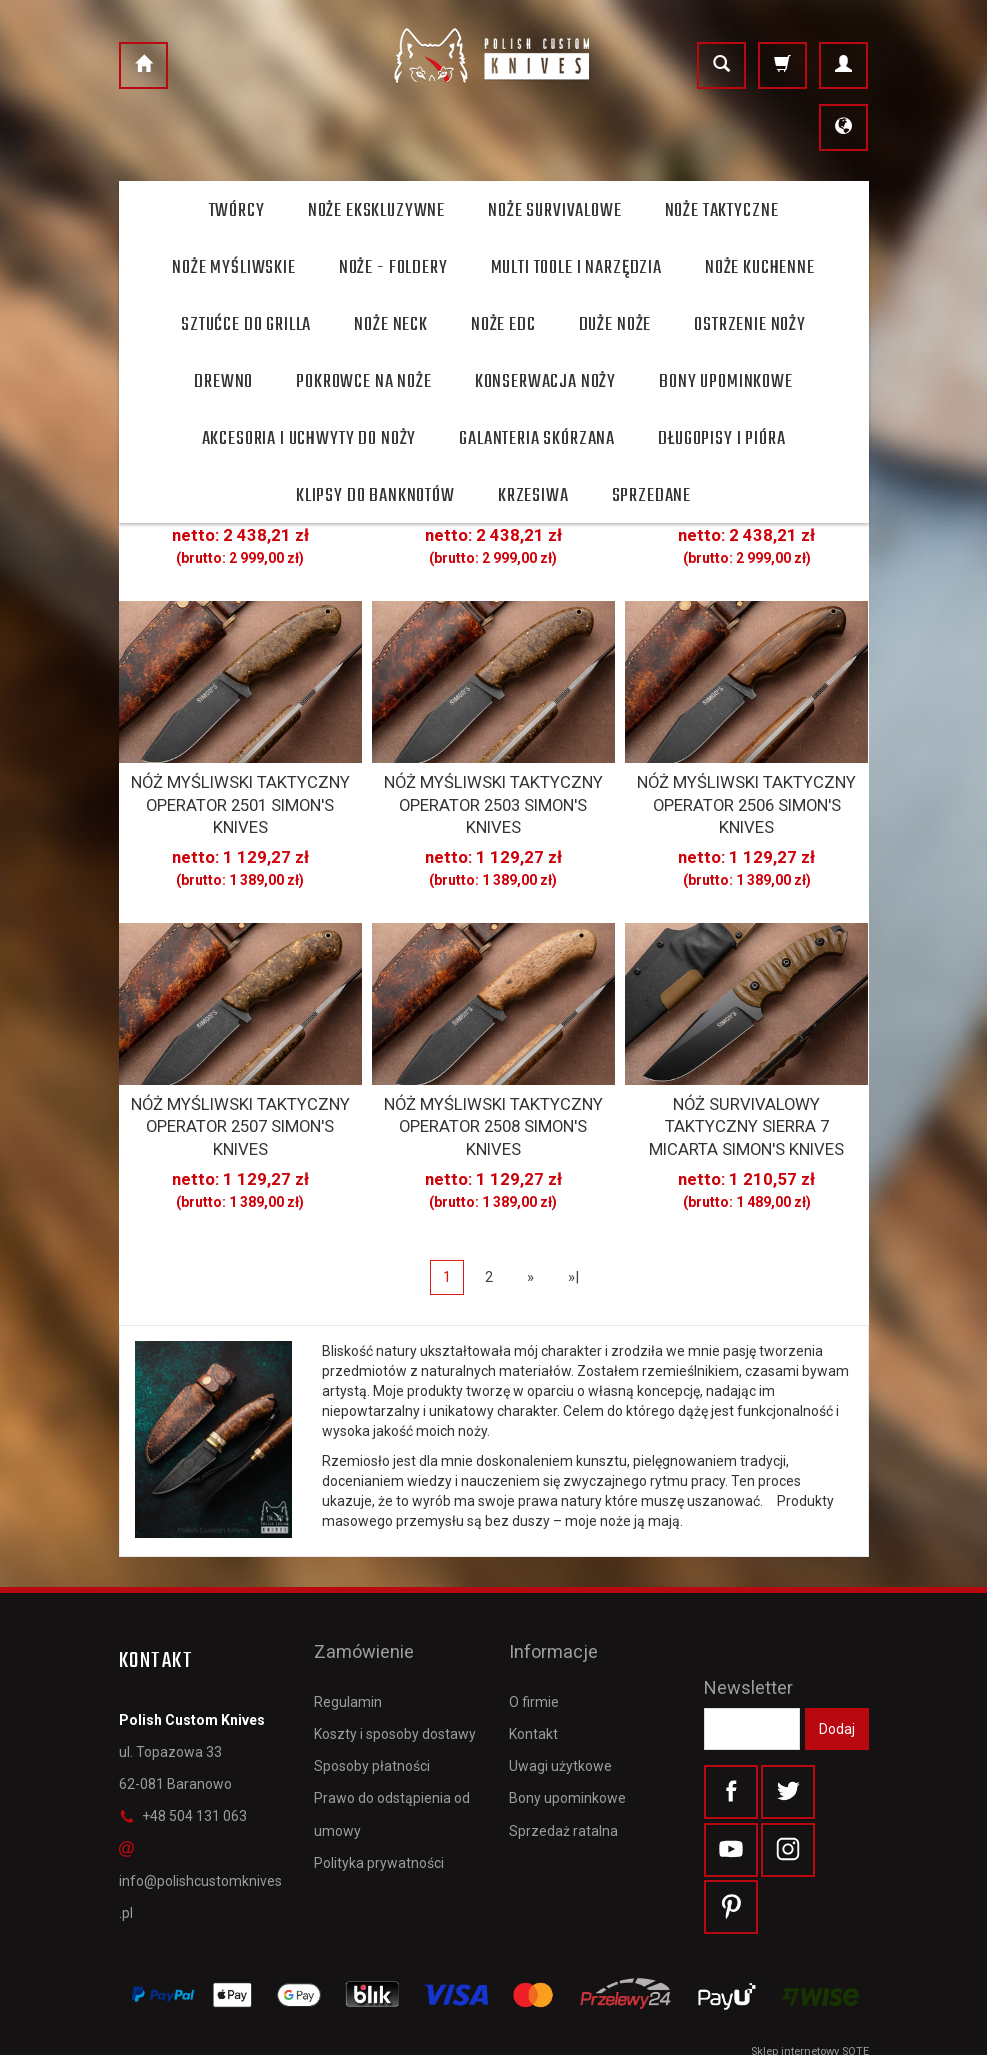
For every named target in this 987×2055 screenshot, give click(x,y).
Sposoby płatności (372, 1699)
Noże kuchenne (760, 268)
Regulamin (348, 1634)
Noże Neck (391, 325)
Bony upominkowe (567, 1731)
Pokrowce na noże (363, 382)
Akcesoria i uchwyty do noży (309, 439)
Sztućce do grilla (246, 325)
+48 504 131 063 (183, 1781)
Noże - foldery (393, 268)
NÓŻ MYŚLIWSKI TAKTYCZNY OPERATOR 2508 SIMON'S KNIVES (493, 1098)
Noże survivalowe (554, 211)
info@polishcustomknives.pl (200, 1846)
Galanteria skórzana (537, 439)
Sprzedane (652, 496)
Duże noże (615, 325)
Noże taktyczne (722, 211)
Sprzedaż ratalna (563, 1763)
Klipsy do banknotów (375, 496)
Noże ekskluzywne (376, 211)
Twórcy (237, 211)
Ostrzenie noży (750, 325)
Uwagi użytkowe (560, 1699)
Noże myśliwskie (234, 268)
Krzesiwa (533, 496)
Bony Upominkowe (726, 382)
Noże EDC (503, 325)
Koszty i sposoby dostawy (395, 1667)
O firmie (534, 1634)
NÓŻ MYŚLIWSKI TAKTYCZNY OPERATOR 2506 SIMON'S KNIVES (747, 788)
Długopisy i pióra (721, 439)
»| (573, 1242)
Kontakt (533, 1667)
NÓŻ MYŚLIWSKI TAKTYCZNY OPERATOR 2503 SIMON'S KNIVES (493, 788)
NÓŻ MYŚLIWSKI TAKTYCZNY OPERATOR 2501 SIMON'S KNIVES (240, 788)
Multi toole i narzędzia (576, 268)
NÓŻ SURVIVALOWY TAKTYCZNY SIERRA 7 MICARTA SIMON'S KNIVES (747, 1098)
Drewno (223, 382)
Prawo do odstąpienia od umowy (392, 1747)
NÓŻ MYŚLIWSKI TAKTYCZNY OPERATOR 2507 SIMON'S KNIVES (240, 1098)
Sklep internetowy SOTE (810, 2034)
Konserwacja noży (545, 382)
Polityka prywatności (379, 1795)
